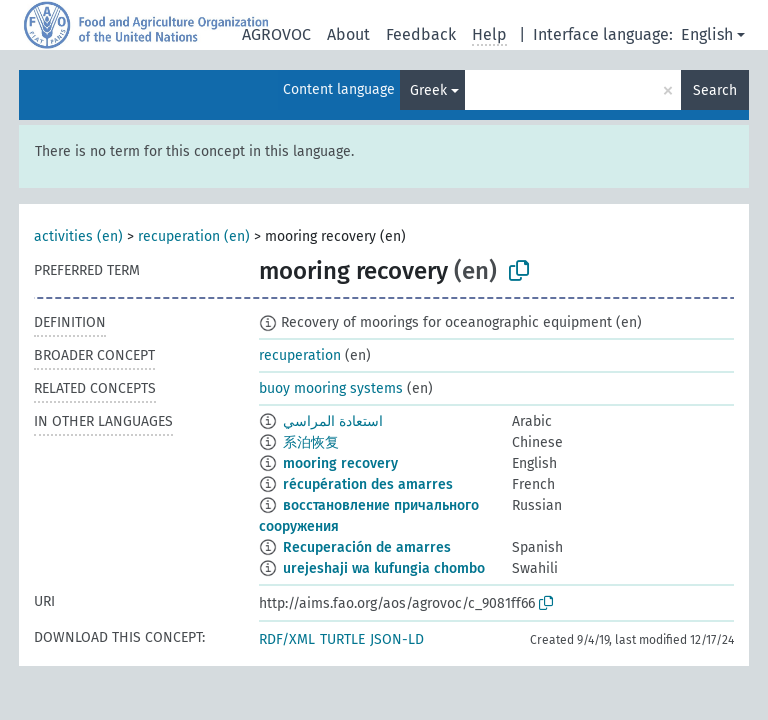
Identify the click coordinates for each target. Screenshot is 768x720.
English (707, 34)
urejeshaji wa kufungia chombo (384, 568)
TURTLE (342, 639)
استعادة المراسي (333, 421)
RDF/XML (287, 639)
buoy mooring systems (331, 388)
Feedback (421, 34)
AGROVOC (276, 34)
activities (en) (78, 236)
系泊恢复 (311, 442)
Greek (428, 90)
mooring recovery (340, 463)
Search (715, 90)
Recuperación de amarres (367, 547)
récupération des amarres (368, 484)
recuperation (300, 355)
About (348, 34)
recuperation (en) (194, 236)
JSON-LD (397, 639)
